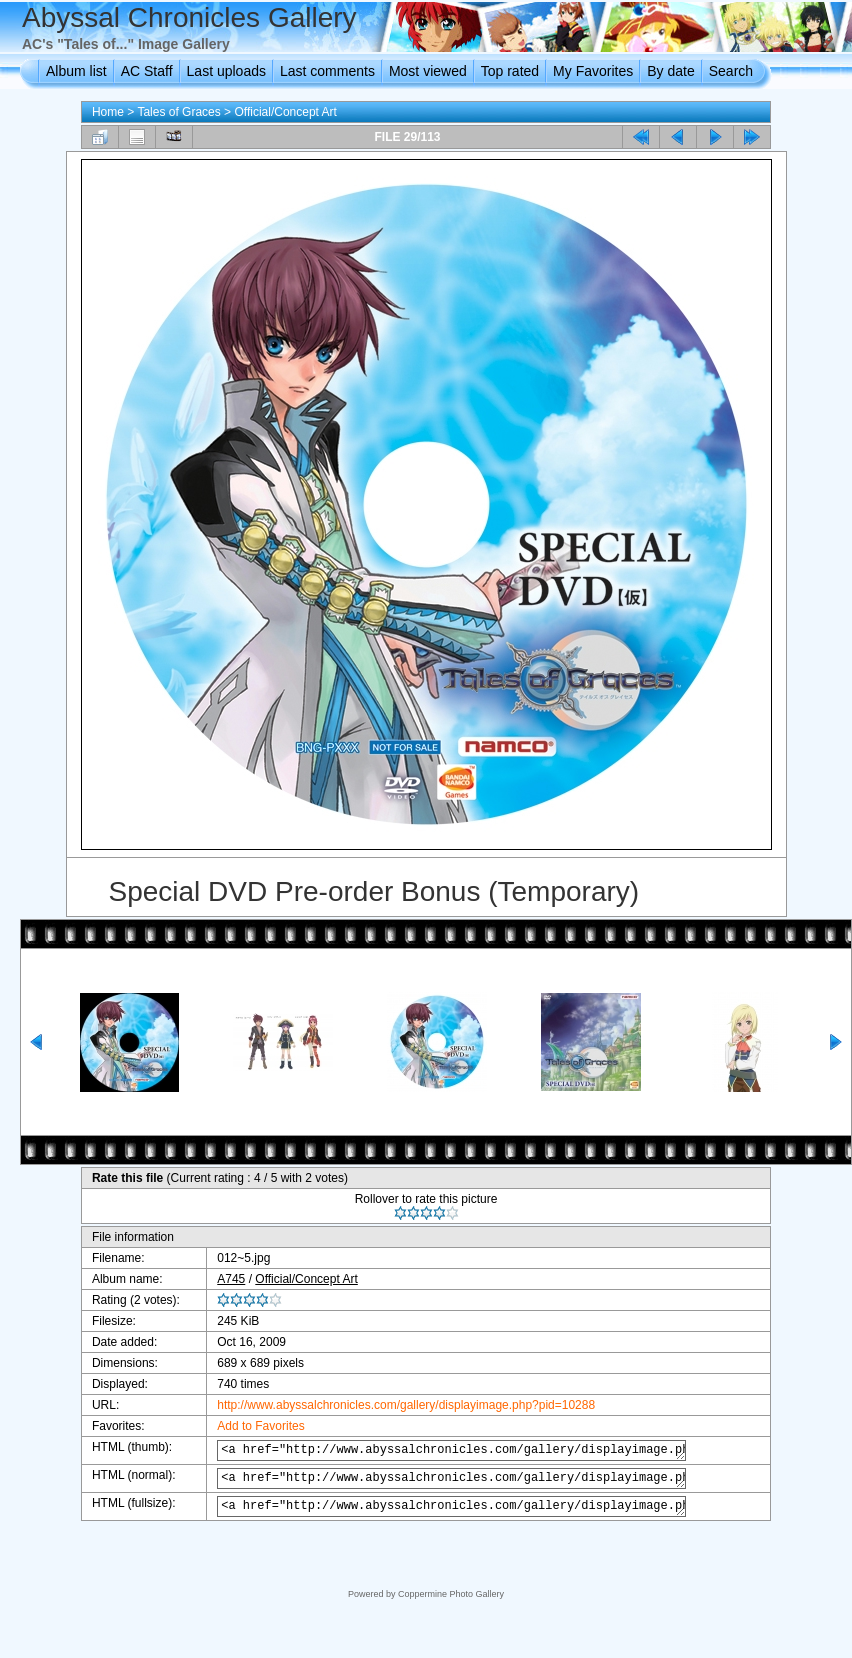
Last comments (327, 71)
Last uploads (226, 71)
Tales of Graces (178, 112)
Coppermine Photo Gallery (451, 1594)
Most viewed (428, 71)
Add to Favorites (250, 1426)
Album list (76, 71)
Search (731, 71)
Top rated (510, 71)
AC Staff (147, 71)
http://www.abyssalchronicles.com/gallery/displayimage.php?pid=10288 (396, 1405)
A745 (221, 1279)
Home (108, 112)
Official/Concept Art (285, 112)
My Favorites (593, 71)
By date (670, 71)
